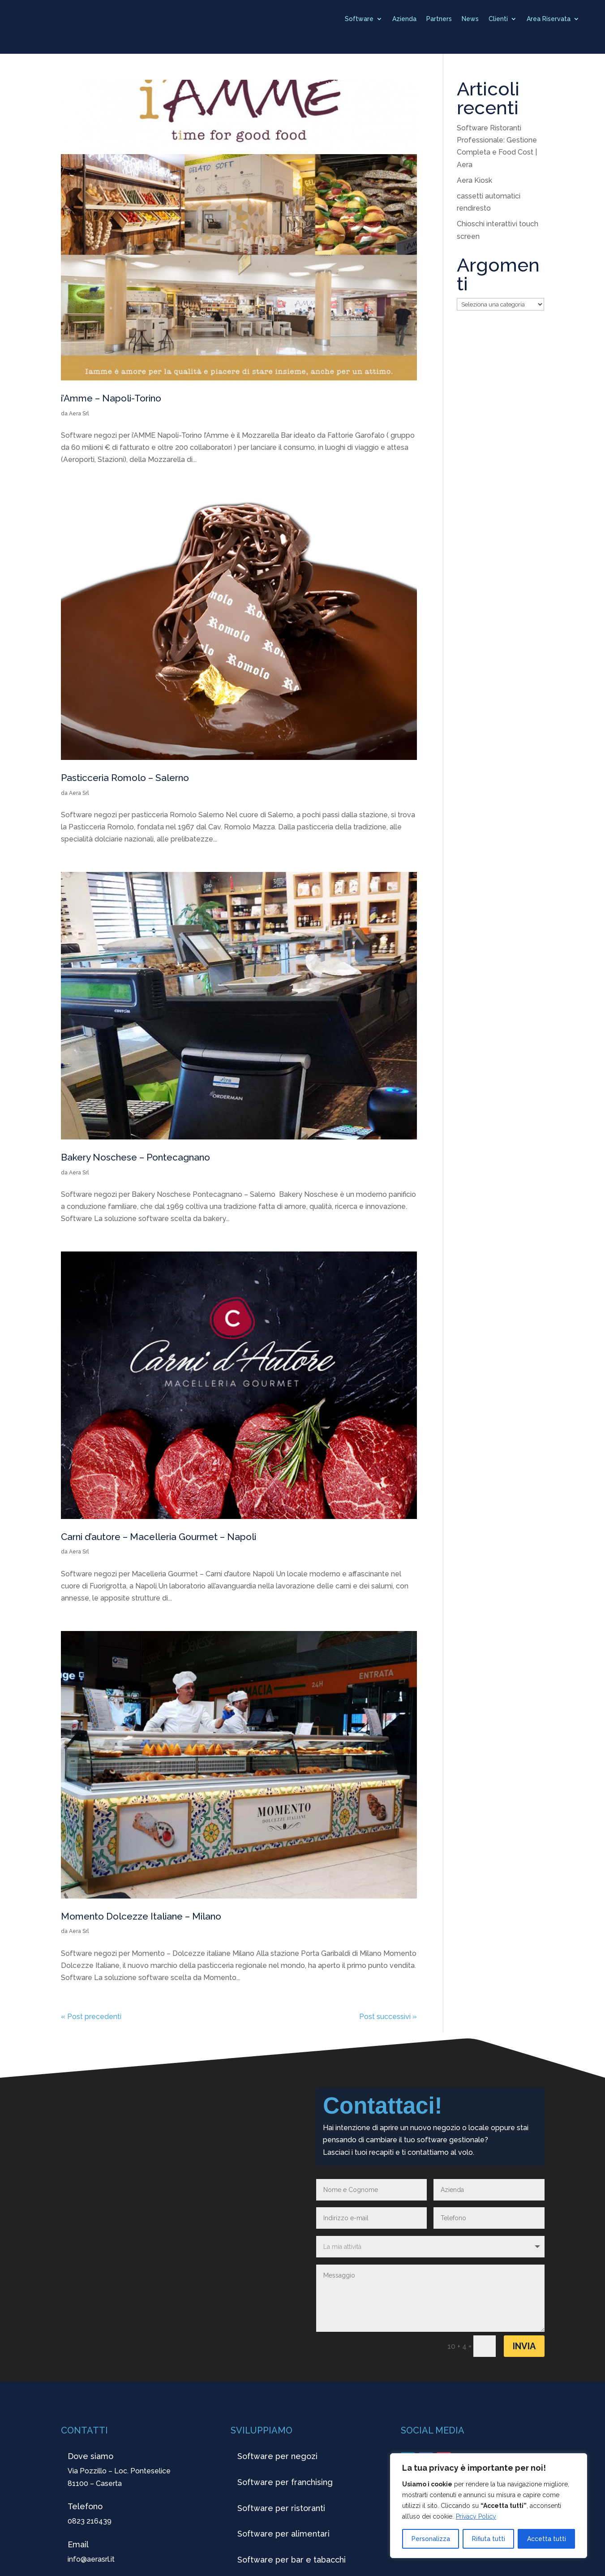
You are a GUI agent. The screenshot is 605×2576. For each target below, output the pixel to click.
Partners (439, 19)
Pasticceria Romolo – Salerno (125, 777)
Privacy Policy (476, 2516)
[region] (488, 2505)
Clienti (498, 19)
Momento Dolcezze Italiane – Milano (141, 1916)
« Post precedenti (91, 2016)
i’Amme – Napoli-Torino (111, 398)
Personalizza (431, 2538)
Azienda (404, 19)
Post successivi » (388, 2016)
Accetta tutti (546, 2538)
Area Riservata (549, 19)
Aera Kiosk (474, 180)
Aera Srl (79, 413)
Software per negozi (277, 2456)
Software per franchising (285, 2482)
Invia (524, 2346)
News (470, 19)
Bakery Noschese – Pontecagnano (135, 1157)
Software (359, 19)
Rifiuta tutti (488, 2538)
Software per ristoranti (281, 2508)
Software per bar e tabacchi (291, 2559)
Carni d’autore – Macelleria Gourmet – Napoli (158, 1536)
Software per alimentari (283, 2533)
